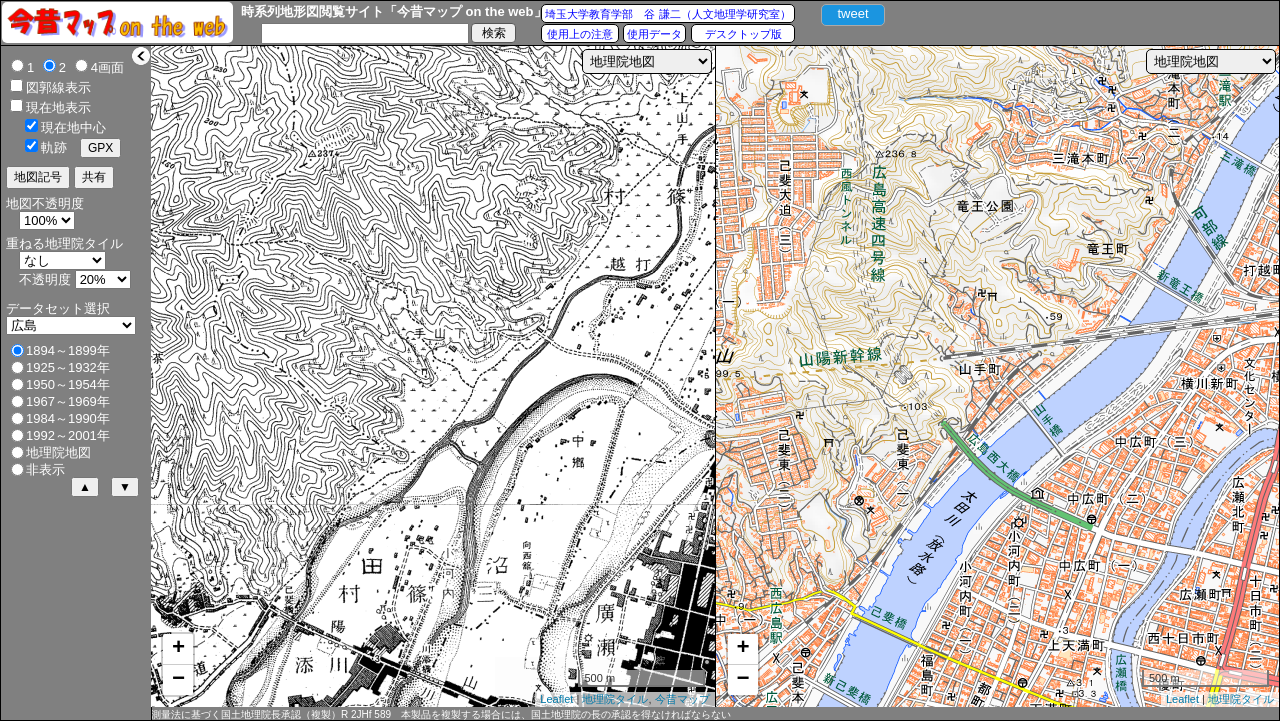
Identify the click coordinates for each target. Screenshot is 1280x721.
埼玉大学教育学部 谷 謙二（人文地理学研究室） (667, 14)
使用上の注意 (580, 34)
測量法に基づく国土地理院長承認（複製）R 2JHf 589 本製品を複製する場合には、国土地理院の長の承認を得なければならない (441, 714)
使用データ (654, 34)
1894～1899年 (68, 350)
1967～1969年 (68, 401)
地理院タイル (615, 699)
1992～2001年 (68, 435)
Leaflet (556, 699)
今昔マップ (682, 699)
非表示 (45, 469)
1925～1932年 (68, 367)
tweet (852, 13)
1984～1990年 (68, 418)
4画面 (107, 67)
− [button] (178, 680)
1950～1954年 (68, 384)
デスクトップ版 (743, 34)
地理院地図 (58, 452)
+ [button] (178, 649)
